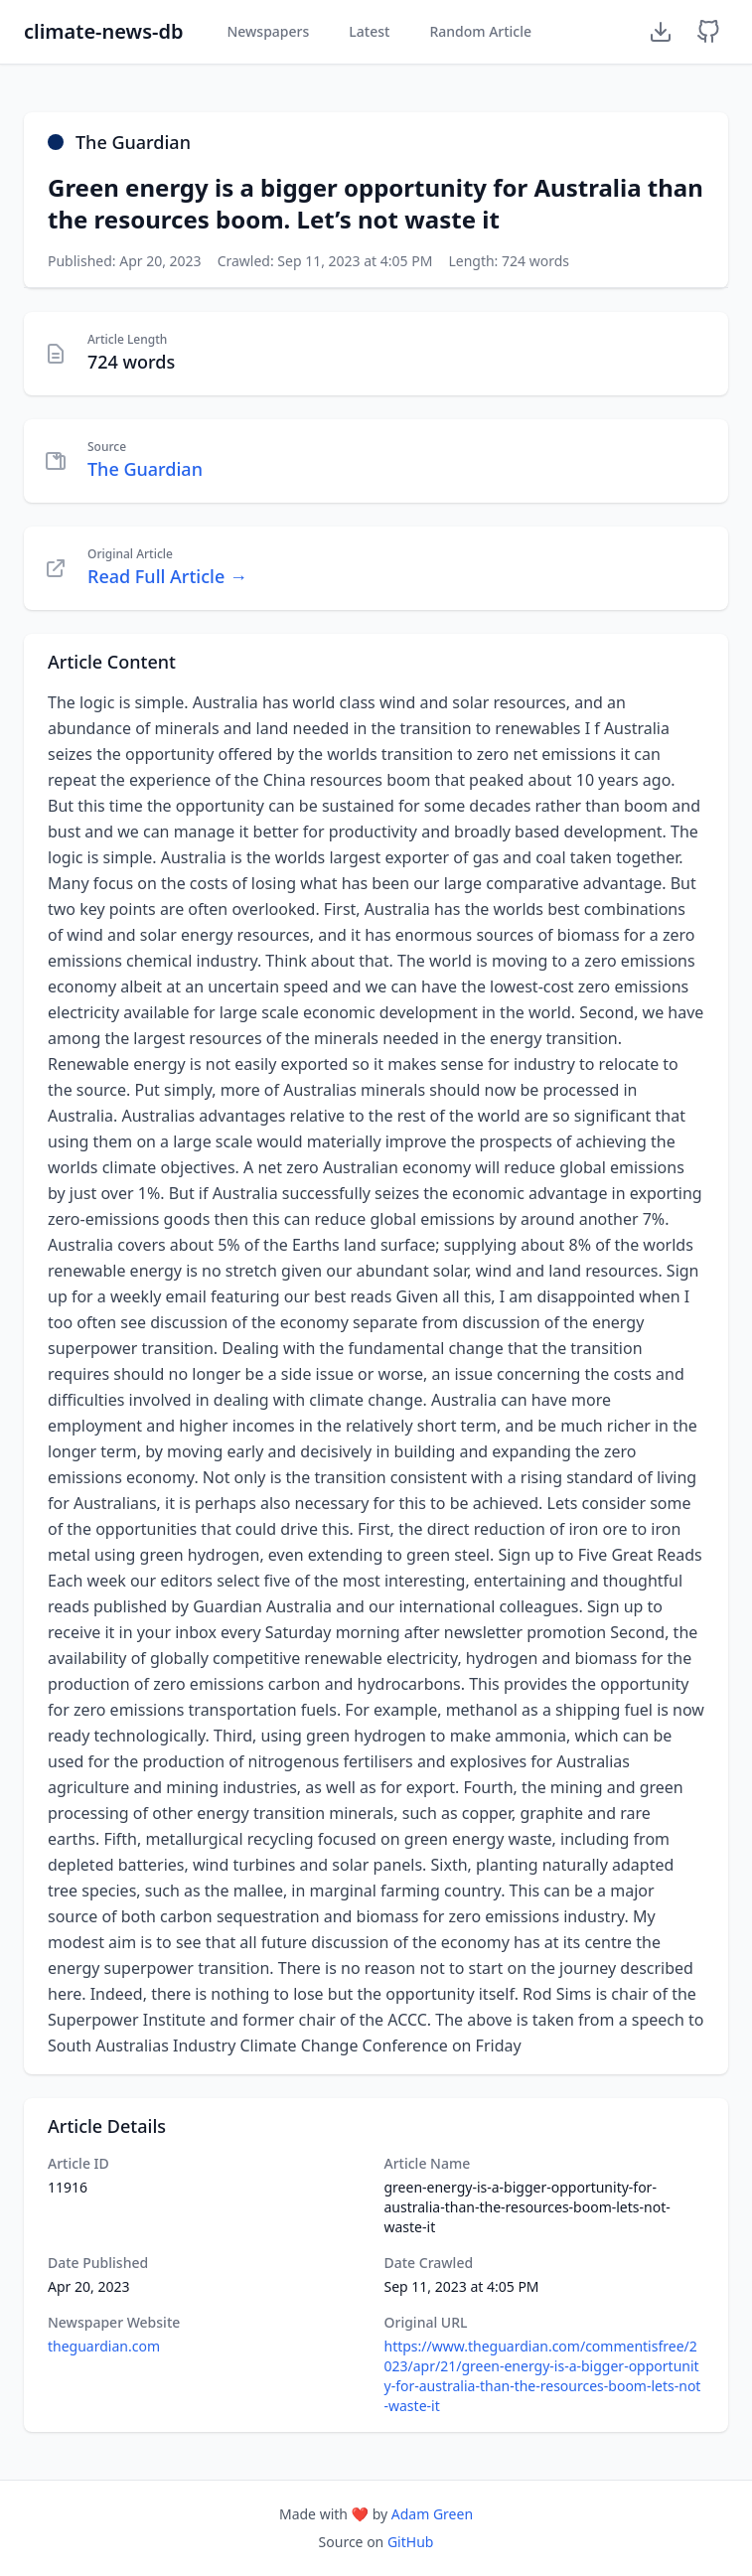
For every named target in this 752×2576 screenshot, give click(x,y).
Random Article (480, 31)
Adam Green (432, 2513)
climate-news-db (103, 31)
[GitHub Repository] (708, 32)
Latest (369, 31)
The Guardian (145, 469)
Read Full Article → (167, 576)
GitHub (410, 2541)
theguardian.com (104, 2346)
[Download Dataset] (660, 32)
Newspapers (267, 31)
